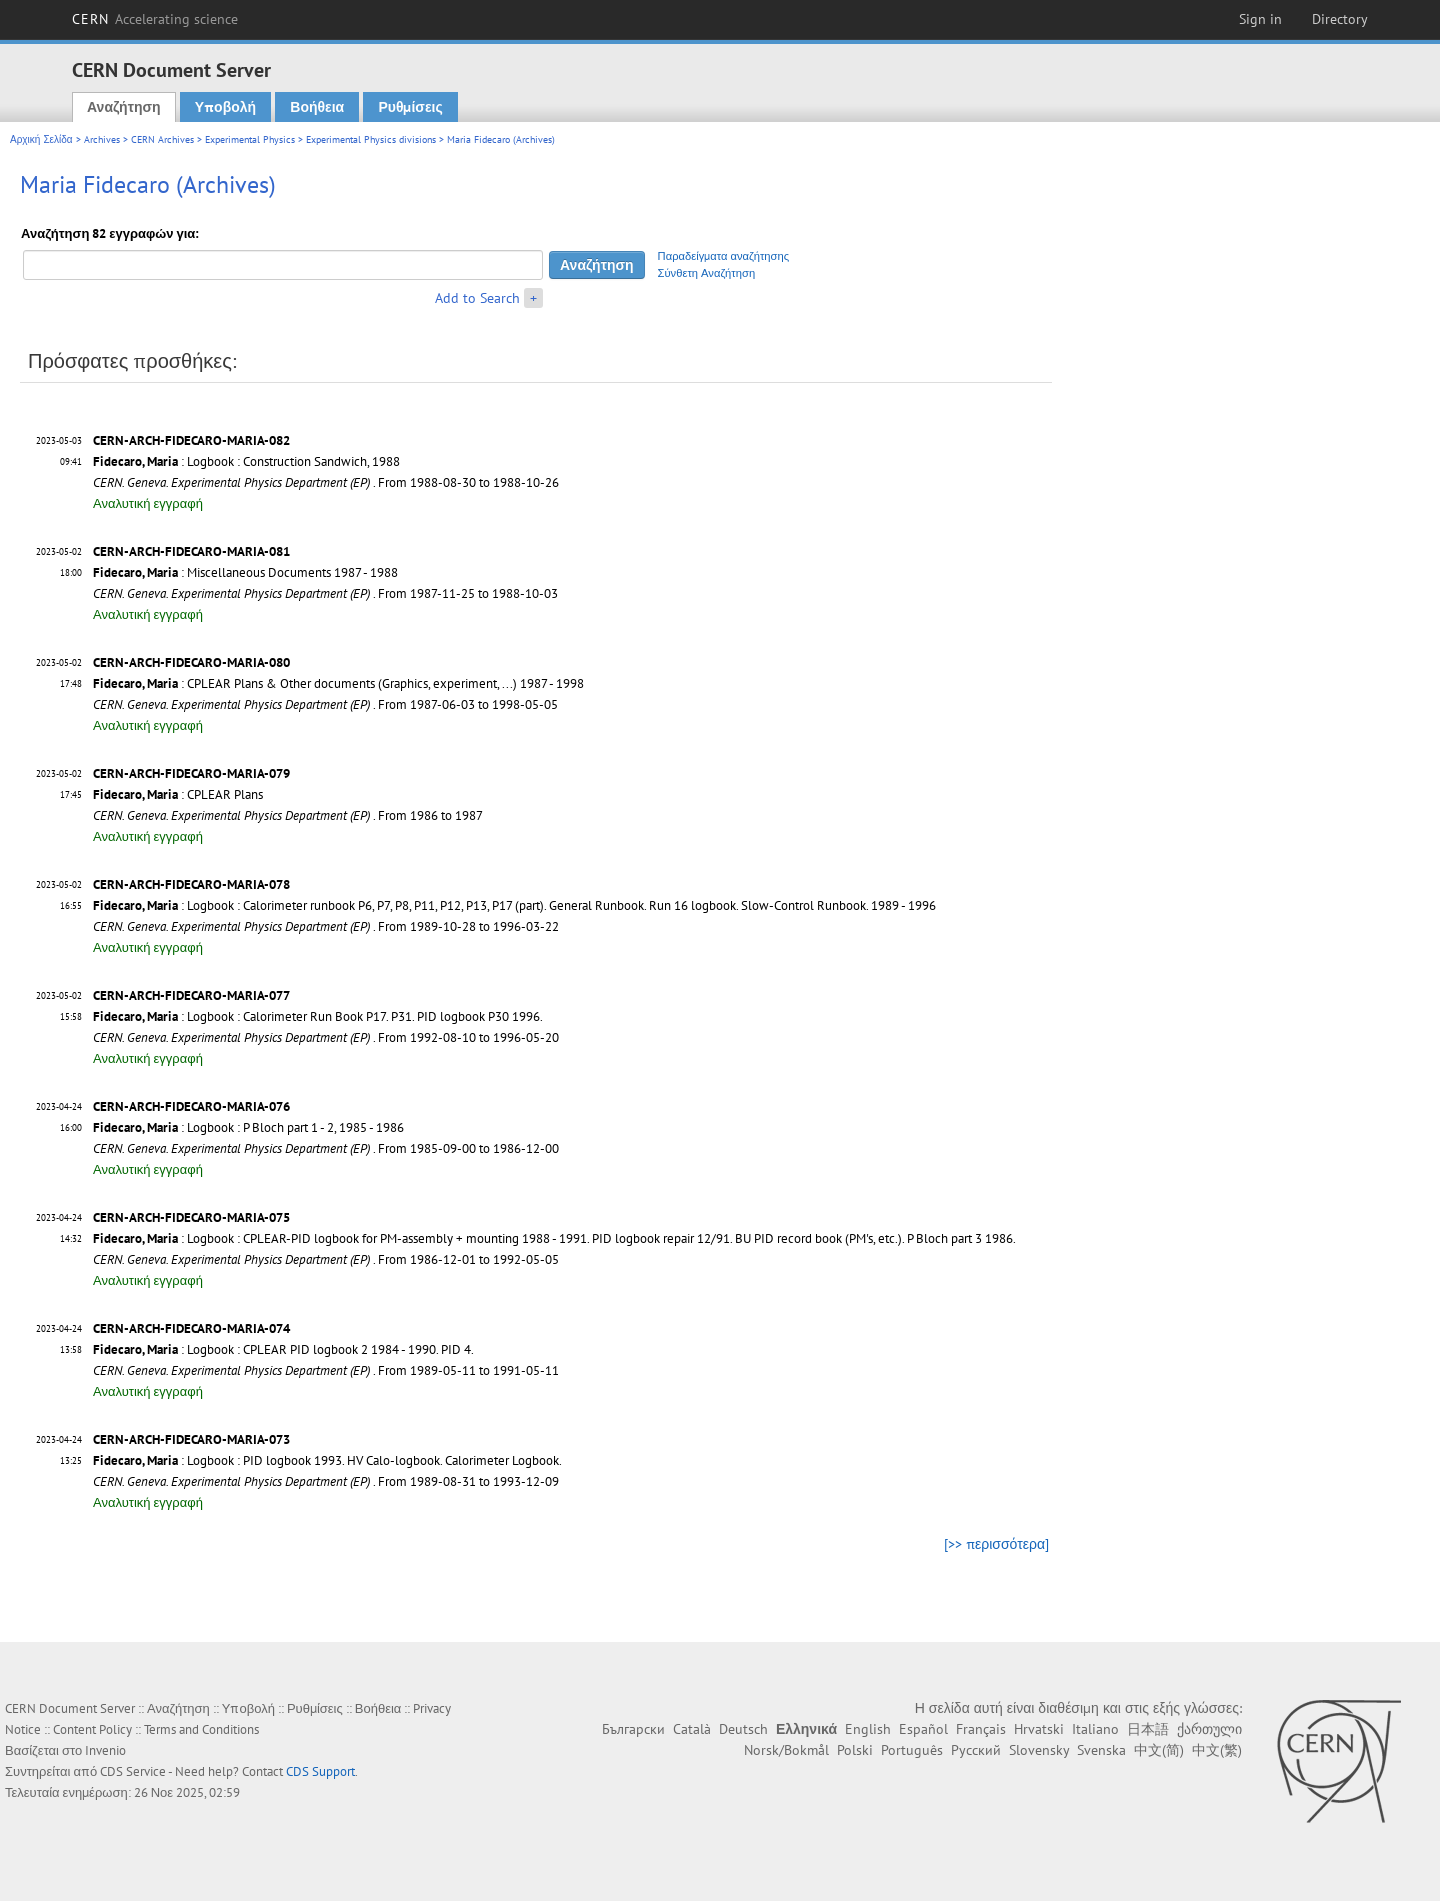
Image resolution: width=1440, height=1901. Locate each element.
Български (633, 1729)
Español (923, 1729)
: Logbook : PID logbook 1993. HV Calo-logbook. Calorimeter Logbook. (327, 1460)
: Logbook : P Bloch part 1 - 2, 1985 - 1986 (248, 1127)
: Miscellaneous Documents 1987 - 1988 (245, 572)
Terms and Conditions (201, 1729)
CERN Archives (162, 139)
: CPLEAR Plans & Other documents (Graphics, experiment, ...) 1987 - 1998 (338, 683)
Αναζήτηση (124, 107)
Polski (855, 1750)
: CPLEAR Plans (178, 794)
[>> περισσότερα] (996, 1544)
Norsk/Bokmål (786, 1750)
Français (981, 1729)
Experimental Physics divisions (371, 139)
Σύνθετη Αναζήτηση (707, 273)
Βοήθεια (317, 107)
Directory (1340, 19)
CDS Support (320, 1771)
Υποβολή (225, 107)
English (868, 1729)
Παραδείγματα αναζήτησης (724, 256)
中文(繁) (1217, 1750)
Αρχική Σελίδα (41, 139)
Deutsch (743, 1729)
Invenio (105, 1750)
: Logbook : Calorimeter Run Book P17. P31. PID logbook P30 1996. (318, 1016)
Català (692, 1729)
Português (912, 1750)
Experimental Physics (250, 139)
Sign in (1260, 19)
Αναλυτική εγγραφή (148, 503)
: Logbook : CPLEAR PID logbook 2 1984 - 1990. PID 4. (283, 1349)
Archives (102, 139)
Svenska (1101, 1750)
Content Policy (92, 1729)
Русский (976, 1750)
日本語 (1148, 1729)
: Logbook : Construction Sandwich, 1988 (246, 461)
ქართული (1209, 1729)
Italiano (1095, 1729)
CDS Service (133, 1771)
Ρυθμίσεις (410, 107)
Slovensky (1039, 1750)
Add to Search (477, 298)
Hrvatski (1039, 1729)
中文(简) (1159, 1750)
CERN (155, 19)
